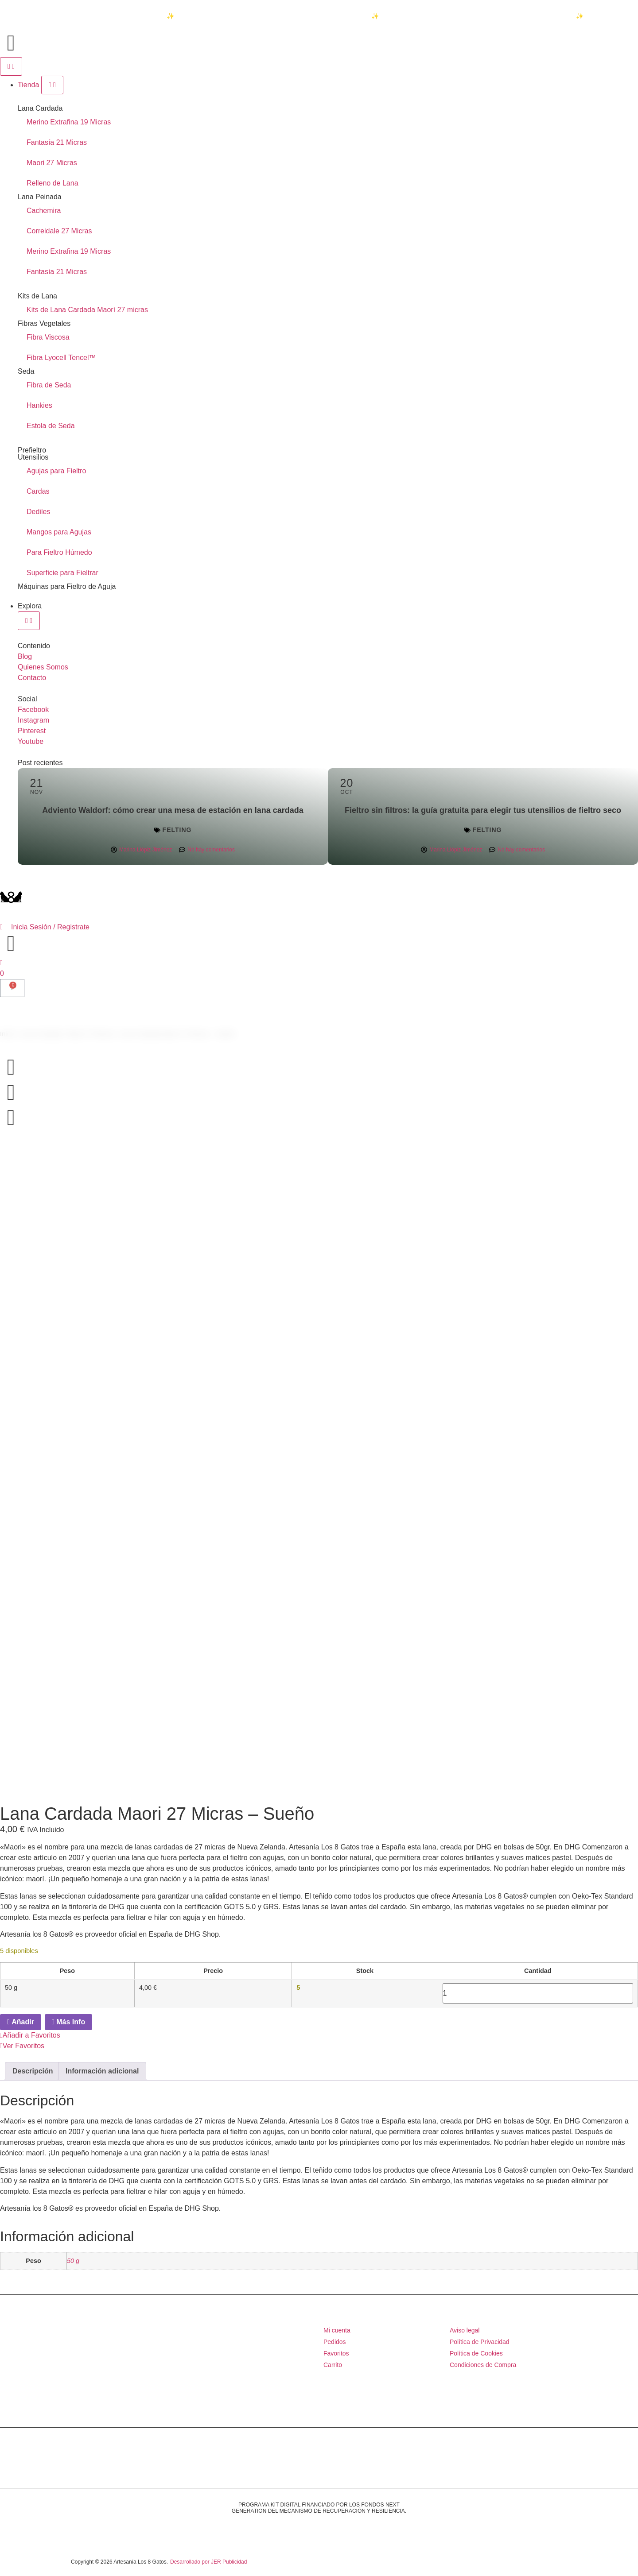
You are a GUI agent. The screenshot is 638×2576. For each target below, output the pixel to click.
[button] (319, 2040)
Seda (26, 371)
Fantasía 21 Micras (57, 142)
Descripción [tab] (32, 2071)
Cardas (38, 491)
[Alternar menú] (11, 66)
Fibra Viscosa (48, 337)
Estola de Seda (51, 425)
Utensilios (33, 457)
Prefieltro (32, 450)
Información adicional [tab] (102, 2071)
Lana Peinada (40, 197)
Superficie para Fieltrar (62, 572)
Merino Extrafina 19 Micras (69, 122)
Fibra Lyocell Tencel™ (61, 357)
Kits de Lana (37, 296)
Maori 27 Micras (52, 162)
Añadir (20, 2022)
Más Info (68, 2022)
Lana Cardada (40, 108)
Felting (177, 829)
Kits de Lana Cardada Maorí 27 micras (87, 309)
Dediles (38, 511)
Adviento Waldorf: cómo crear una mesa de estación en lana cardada (172, 810)
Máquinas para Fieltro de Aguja (67, 586)
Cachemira (44, 210)
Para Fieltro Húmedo (59, 552)
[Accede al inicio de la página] (11, 43)
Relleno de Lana (52, 183)
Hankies (39, 405)
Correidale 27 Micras (59, 231)
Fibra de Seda (49, 385)
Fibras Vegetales (44, 323)
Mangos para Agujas (59, 532)
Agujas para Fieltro (56, 471)
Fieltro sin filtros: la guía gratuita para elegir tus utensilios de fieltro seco (483, 810)
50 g (73, 2260)
